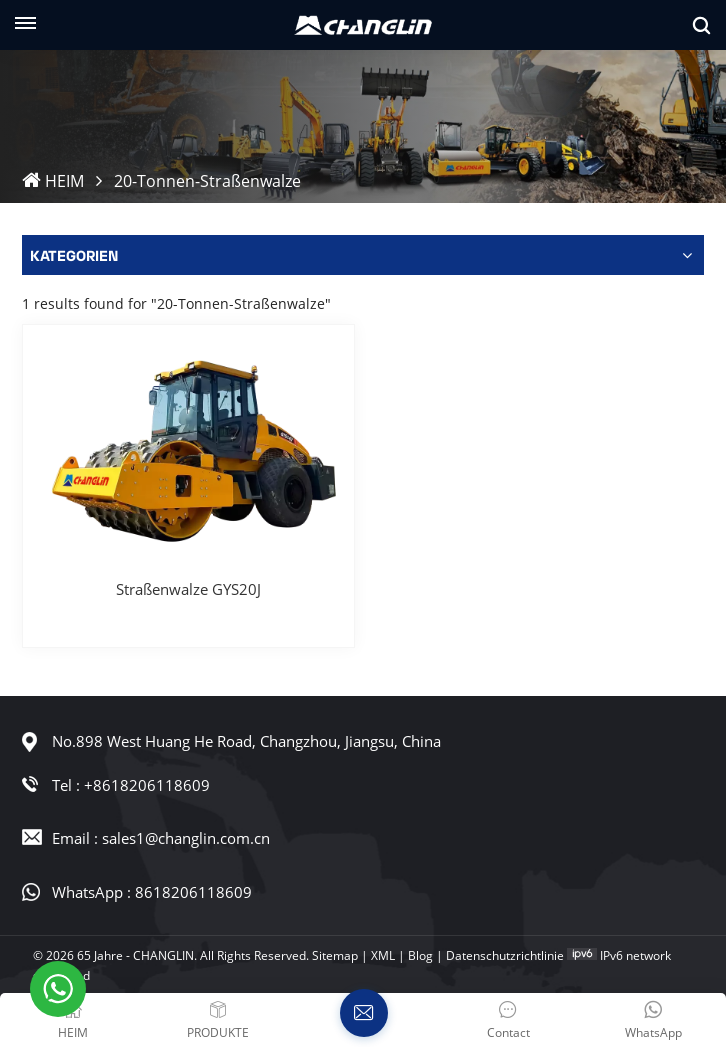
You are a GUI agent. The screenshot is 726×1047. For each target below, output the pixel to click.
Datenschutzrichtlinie (505, 955)
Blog (420, 955)
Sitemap (335, 955)
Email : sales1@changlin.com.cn (161, 838)
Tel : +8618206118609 (131, 785)
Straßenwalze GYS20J (188, 589)
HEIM (53, 181)
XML (383, 955)
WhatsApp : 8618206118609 (152, 892)
